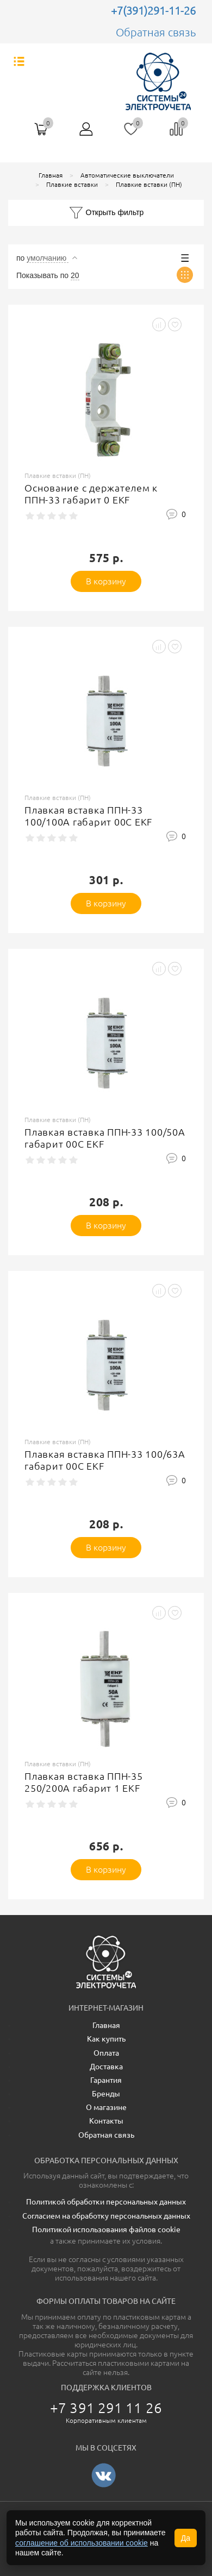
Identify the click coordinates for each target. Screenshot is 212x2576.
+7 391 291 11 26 (106, 2408)
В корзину (106, 581)
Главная (51, 175)
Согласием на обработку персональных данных (106, 2216)
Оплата (106, 2053)
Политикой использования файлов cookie (106, 2229)
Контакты (106, 2121)
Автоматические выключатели (127, 175)
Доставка (106, 2066)
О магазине (106, 2107)
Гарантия (106, 2080)
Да (185, 2538)
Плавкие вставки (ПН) (149, 184)
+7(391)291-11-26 (153, 10)
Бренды (106, 2093)
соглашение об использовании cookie (81, 2543)
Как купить (106, 2039)
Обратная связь (156, 32)
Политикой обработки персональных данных (106, 2201)
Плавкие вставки (72, 184)
